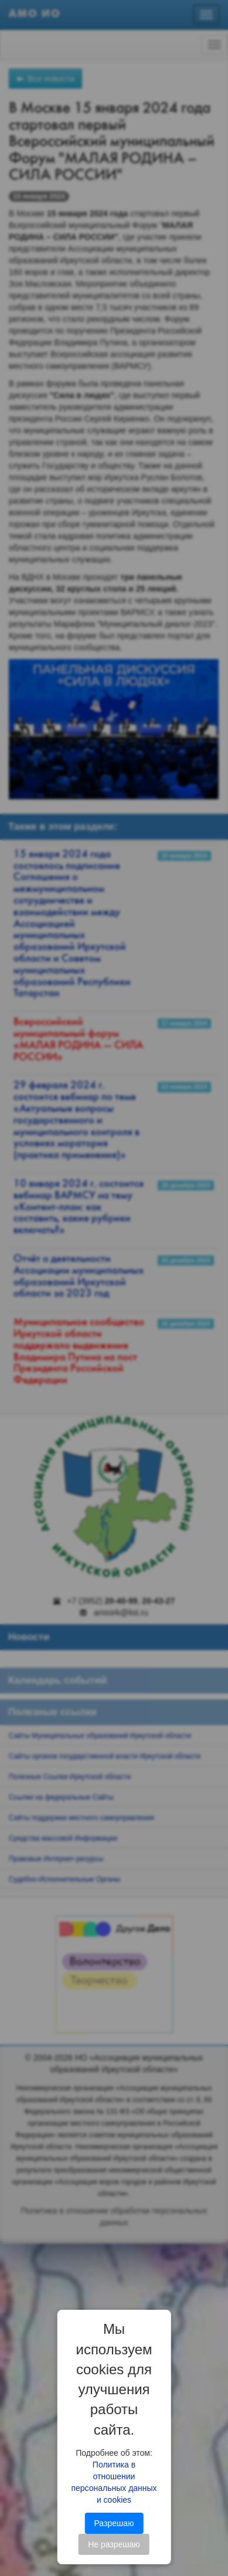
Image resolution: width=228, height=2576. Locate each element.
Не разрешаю (114, 2544)
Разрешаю (114, 2523)
